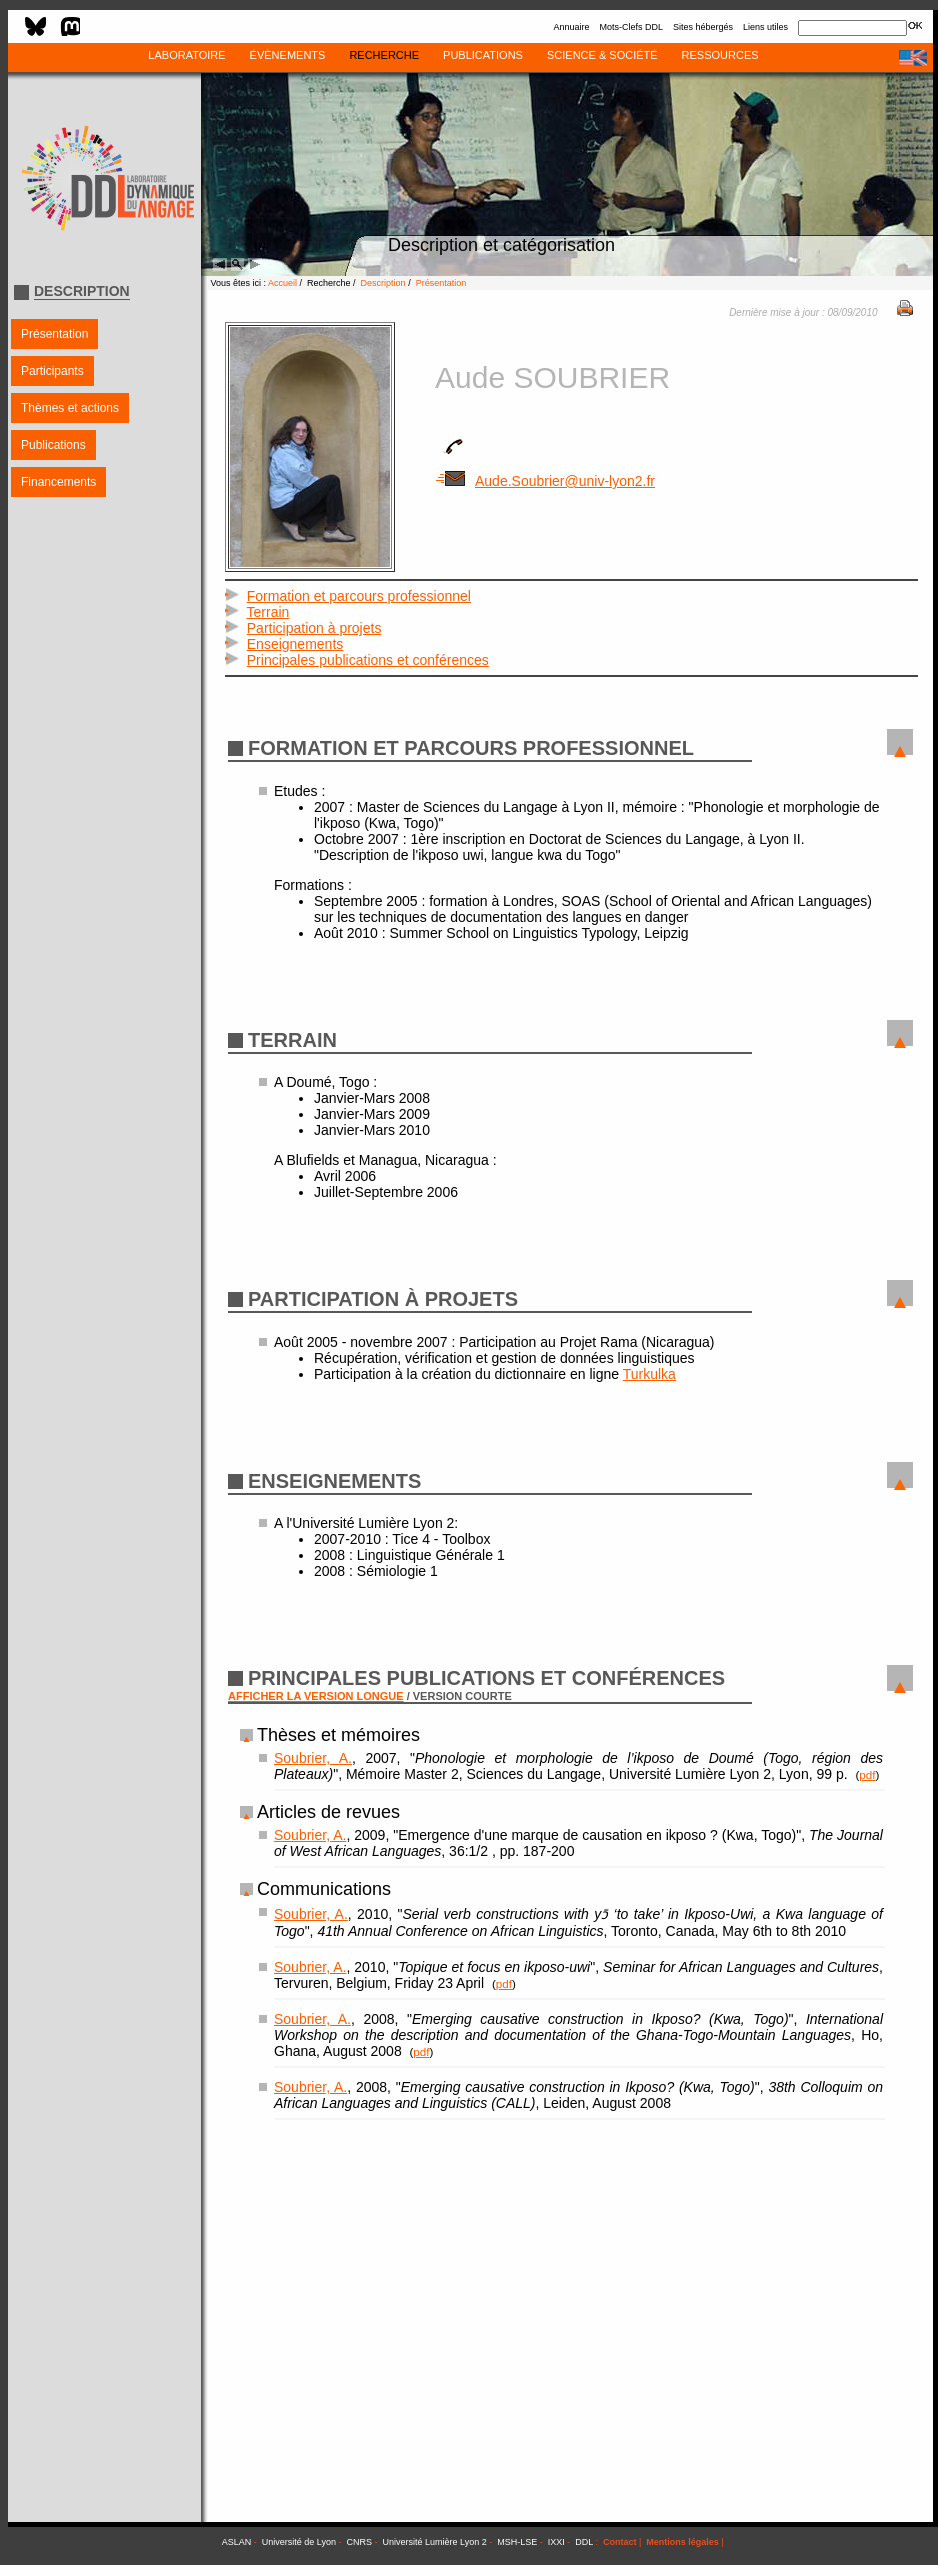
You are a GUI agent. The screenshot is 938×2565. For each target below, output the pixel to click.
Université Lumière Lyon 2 (435, 2542)
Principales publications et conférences (368, 660)
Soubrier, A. (313, 1758)
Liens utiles (765, 27)
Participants (52, 371)
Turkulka (649, 1374)
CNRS (360, 2542)
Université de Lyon (299, 2542)
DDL (584, 2542)
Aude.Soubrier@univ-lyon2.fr (545, 481)
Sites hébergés (703, 27)
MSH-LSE (517, 2542)
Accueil (282, 283)
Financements (58, 482)
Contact (620, 2542)
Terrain (268, 612)
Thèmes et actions (70, 408)
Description (383, 283)
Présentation (54, 334)
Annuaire (571, 27)
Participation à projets (314, 628)
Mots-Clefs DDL (631, 27)
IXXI (556, 2542)
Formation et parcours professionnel (359, 596)
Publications (53, 445)
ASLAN (237, 2542)
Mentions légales (682, 2542)
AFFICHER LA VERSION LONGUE (316, 1696)
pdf (867, 1774)
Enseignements (295, 644)
